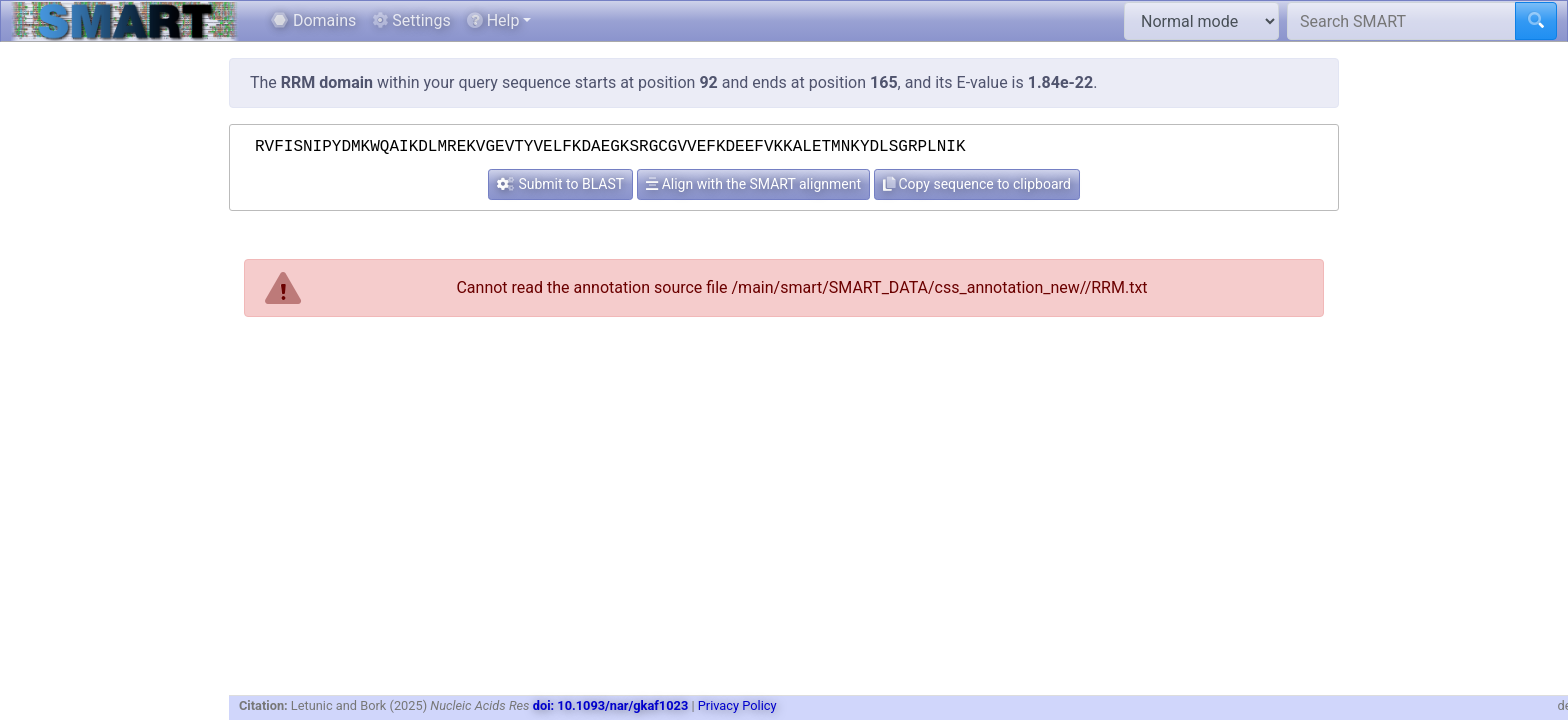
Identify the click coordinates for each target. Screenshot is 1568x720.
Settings (411, 20)
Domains (313, 20)
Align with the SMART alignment (753, 184)
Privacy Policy (737, 705)
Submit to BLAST (560, 184)
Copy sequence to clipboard (977, 184)
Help (493, 20)
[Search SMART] (1401, 21)
